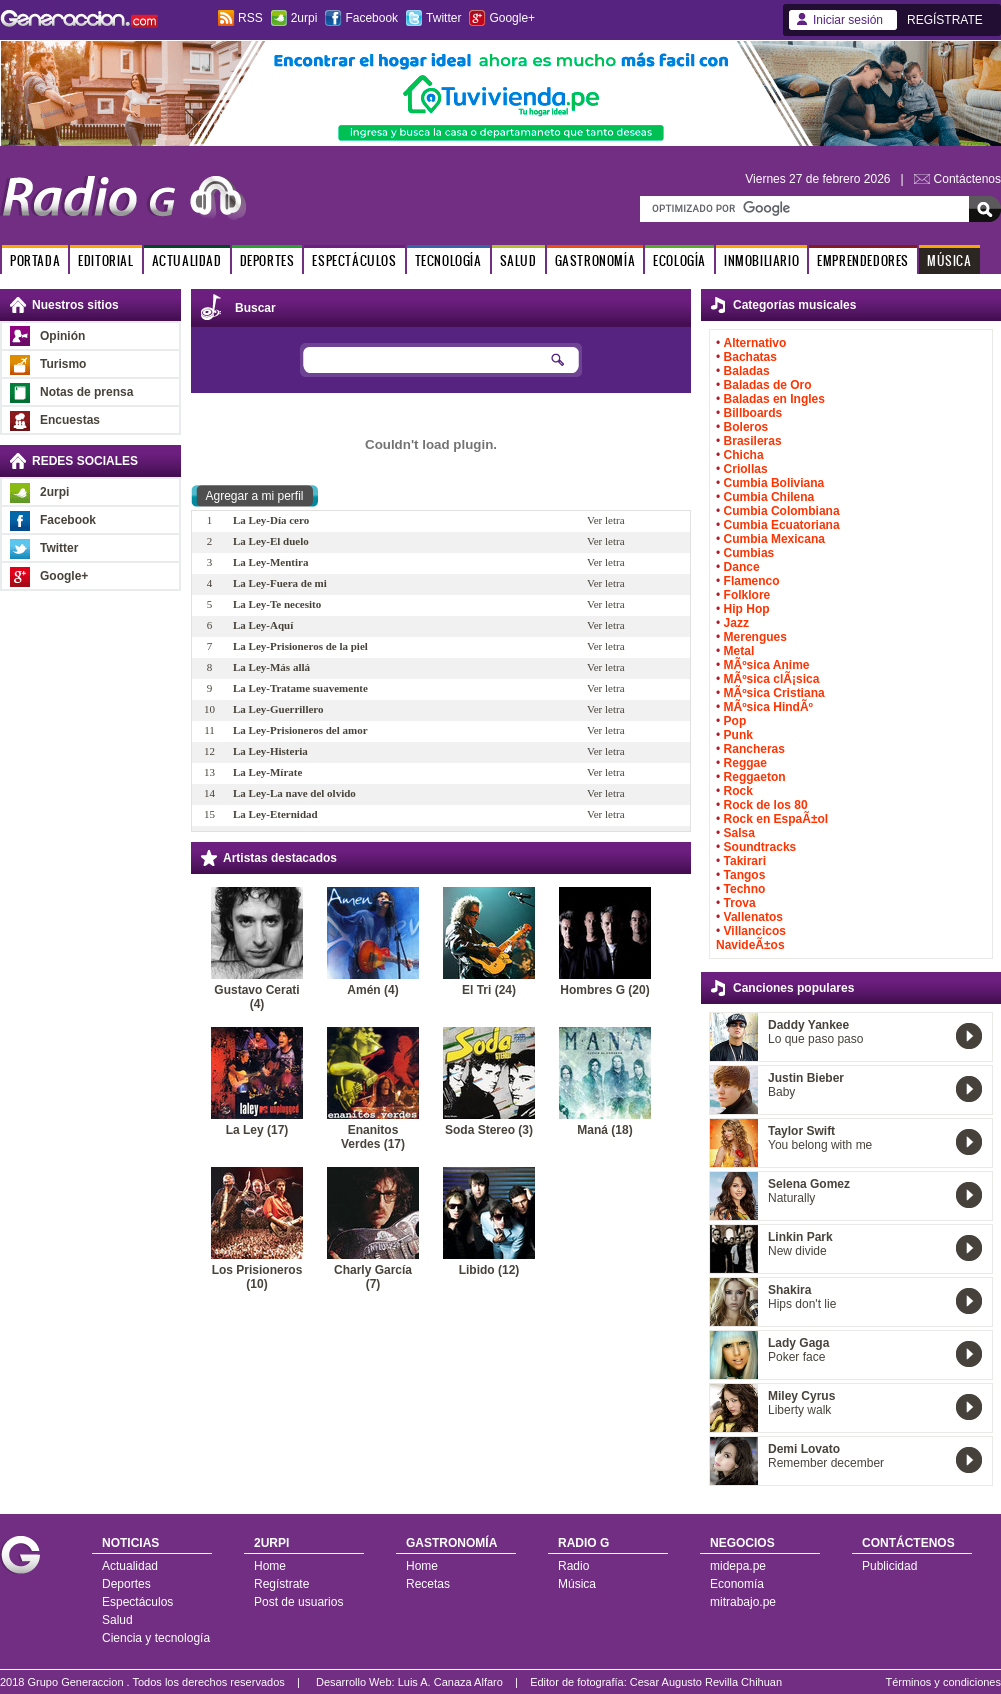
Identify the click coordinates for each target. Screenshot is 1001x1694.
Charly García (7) (373, 1277)
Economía (737, 1584)
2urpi (304, 18)
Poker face (796, 1357)
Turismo (63, 364)
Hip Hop (747, 609)
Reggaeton (755, 777)
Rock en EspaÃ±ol (776, 819)
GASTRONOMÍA (595, 260)
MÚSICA (949, 260)
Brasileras (753, 441)
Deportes (126, 1584)
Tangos (745, 875)
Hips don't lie (802, 1304)
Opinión (62, 336)
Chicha (744, 455)
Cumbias (749, 553)
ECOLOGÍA (679, 260)
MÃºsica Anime (767, 665)
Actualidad (130, 1566)
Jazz (736, 623)
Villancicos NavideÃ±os (751, 938)
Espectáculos (137, 1602)
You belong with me (820, 1145)
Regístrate (281, 1584)
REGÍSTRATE (945, 20)
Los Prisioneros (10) (257, 1277)
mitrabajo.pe (743, 1602)
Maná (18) (604, 1130)
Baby (781, 1092)
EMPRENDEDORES (863, 260)
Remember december (826, 1463)
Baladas (747, 371)
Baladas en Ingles (774, 399)
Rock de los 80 (766, 805)
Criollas (746, 469)
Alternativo (755, 343)
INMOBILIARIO (761, 260)
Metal (739, 651)
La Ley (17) (257, 1130)
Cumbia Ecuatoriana (782, 525)
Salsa (739, 833)
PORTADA (35, 260)
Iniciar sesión (848, 20)
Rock (738, 791)
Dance (742, 567)
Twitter (443, 18)
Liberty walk (799, 1410)
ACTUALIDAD (187, 260)
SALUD (518, 260)
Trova (740, 903)
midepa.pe (738, 1566)
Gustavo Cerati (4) (256, 997)
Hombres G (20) (604, 990)
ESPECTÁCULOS (354, 260)
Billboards (753, 413)
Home (270, 1566)
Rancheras (754, 749)
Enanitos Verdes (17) (373, 1137)
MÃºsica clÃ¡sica (772, 679)
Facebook (371, 18)
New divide (797, 1251)
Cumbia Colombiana (782, 511)
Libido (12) (489, 1270)
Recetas (428, 1584)
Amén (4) (372, 990)
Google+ (512, 18)
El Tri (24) (489, 990)
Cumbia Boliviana (774, 483)
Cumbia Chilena (769, 497)
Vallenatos (753, 917)
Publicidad (889, 1566)
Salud (117, 1620)
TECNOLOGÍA (448, 260)
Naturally (791, 1198)
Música (577, 1584)
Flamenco (752, 581)
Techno (745, 889)
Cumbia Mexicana (774, 539)
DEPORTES (267, 260)
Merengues (755, 637)
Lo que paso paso (815, 1039)
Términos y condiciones (943, 1682)
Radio (573, 1566)
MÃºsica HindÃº (768, 707)
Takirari (745, 861)
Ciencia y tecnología (156, 1638)
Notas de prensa (86, 392)
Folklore (747, 595)
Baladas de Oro (768, 385)
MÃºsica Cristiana (774, 693)
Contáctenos (967, 179)
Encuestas (70, 420)
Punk (738, 735)
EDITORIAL (105, 260)
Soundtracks (760, 847)
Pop (735, 721)
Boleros (746, 427)
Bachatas (750, 357)
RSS (250, 18)
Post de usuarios (298, 1602)
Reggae (745, 763)
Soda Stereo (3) (489, 1130)
